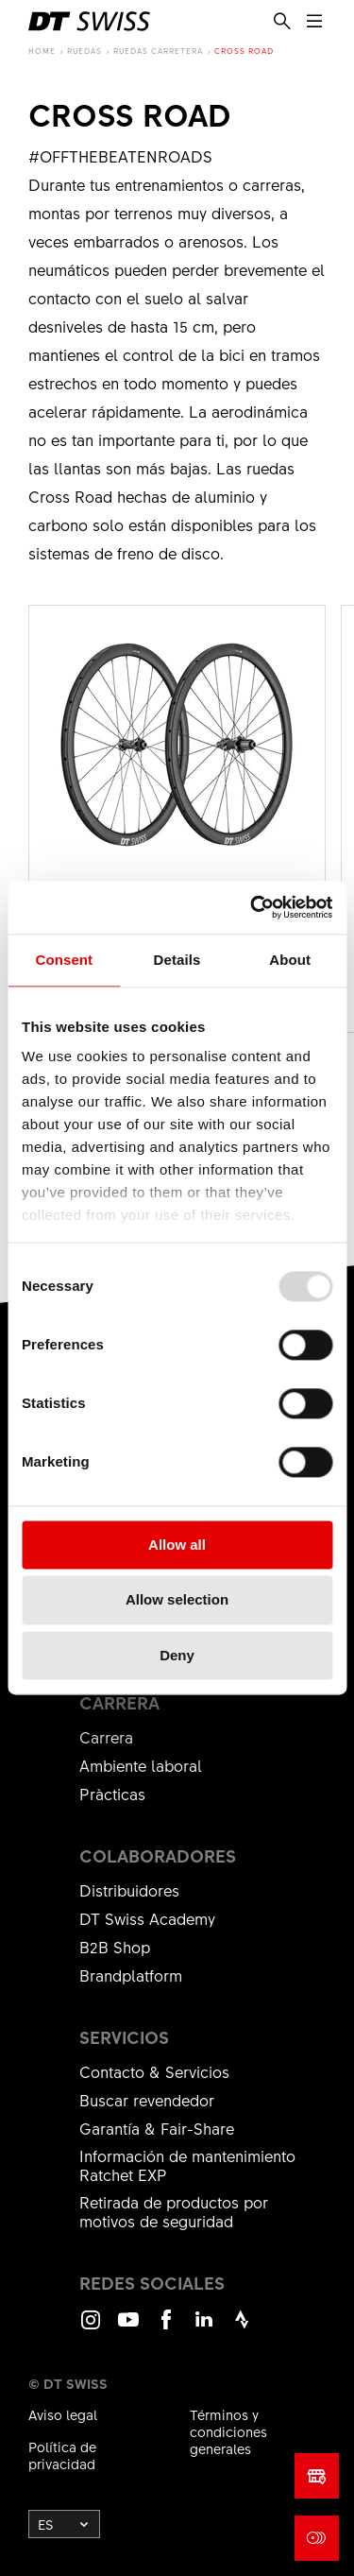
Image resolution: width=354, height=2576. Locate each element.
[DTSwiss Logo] (89, 21)
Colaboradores (157, 1856)
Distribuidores (129, 1890)
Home (42, 50)
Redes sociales (152, 2283)
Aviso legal (62, 2414)
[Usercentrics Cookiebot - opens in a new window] (252, 907)
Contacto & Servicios (154, 2071)
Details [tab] (177, 960)
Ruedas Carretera (158, 50)
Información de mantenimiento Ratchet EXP (187, 2165)
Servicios (124, 2037)
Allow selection (177, 1600)
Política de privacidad (62, 2455)
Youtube (128, 2328)
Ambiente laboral (140, 1765)
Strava (241, 2328)
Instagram (90, 2328)
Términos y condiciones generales (228, 2431)
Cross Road (244, 50)
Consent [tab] (64, 960)
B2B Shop (114, 1946)
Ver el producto (177, 819)
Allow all (177, 1545)
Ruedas (84, 50)
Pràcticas (112, 1793)
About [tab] (290, 960)
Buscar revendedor (146, 2099)
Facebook (166, 2328)
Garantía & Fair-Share (156, 2128)
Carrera (106, 1736)
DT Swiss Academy (147, 1918)
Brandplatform (130, 1975)
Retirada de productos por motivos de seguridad (173, 2211)
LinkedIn (204, 2328)
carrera (119, 1702)
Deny (177, 1655)
